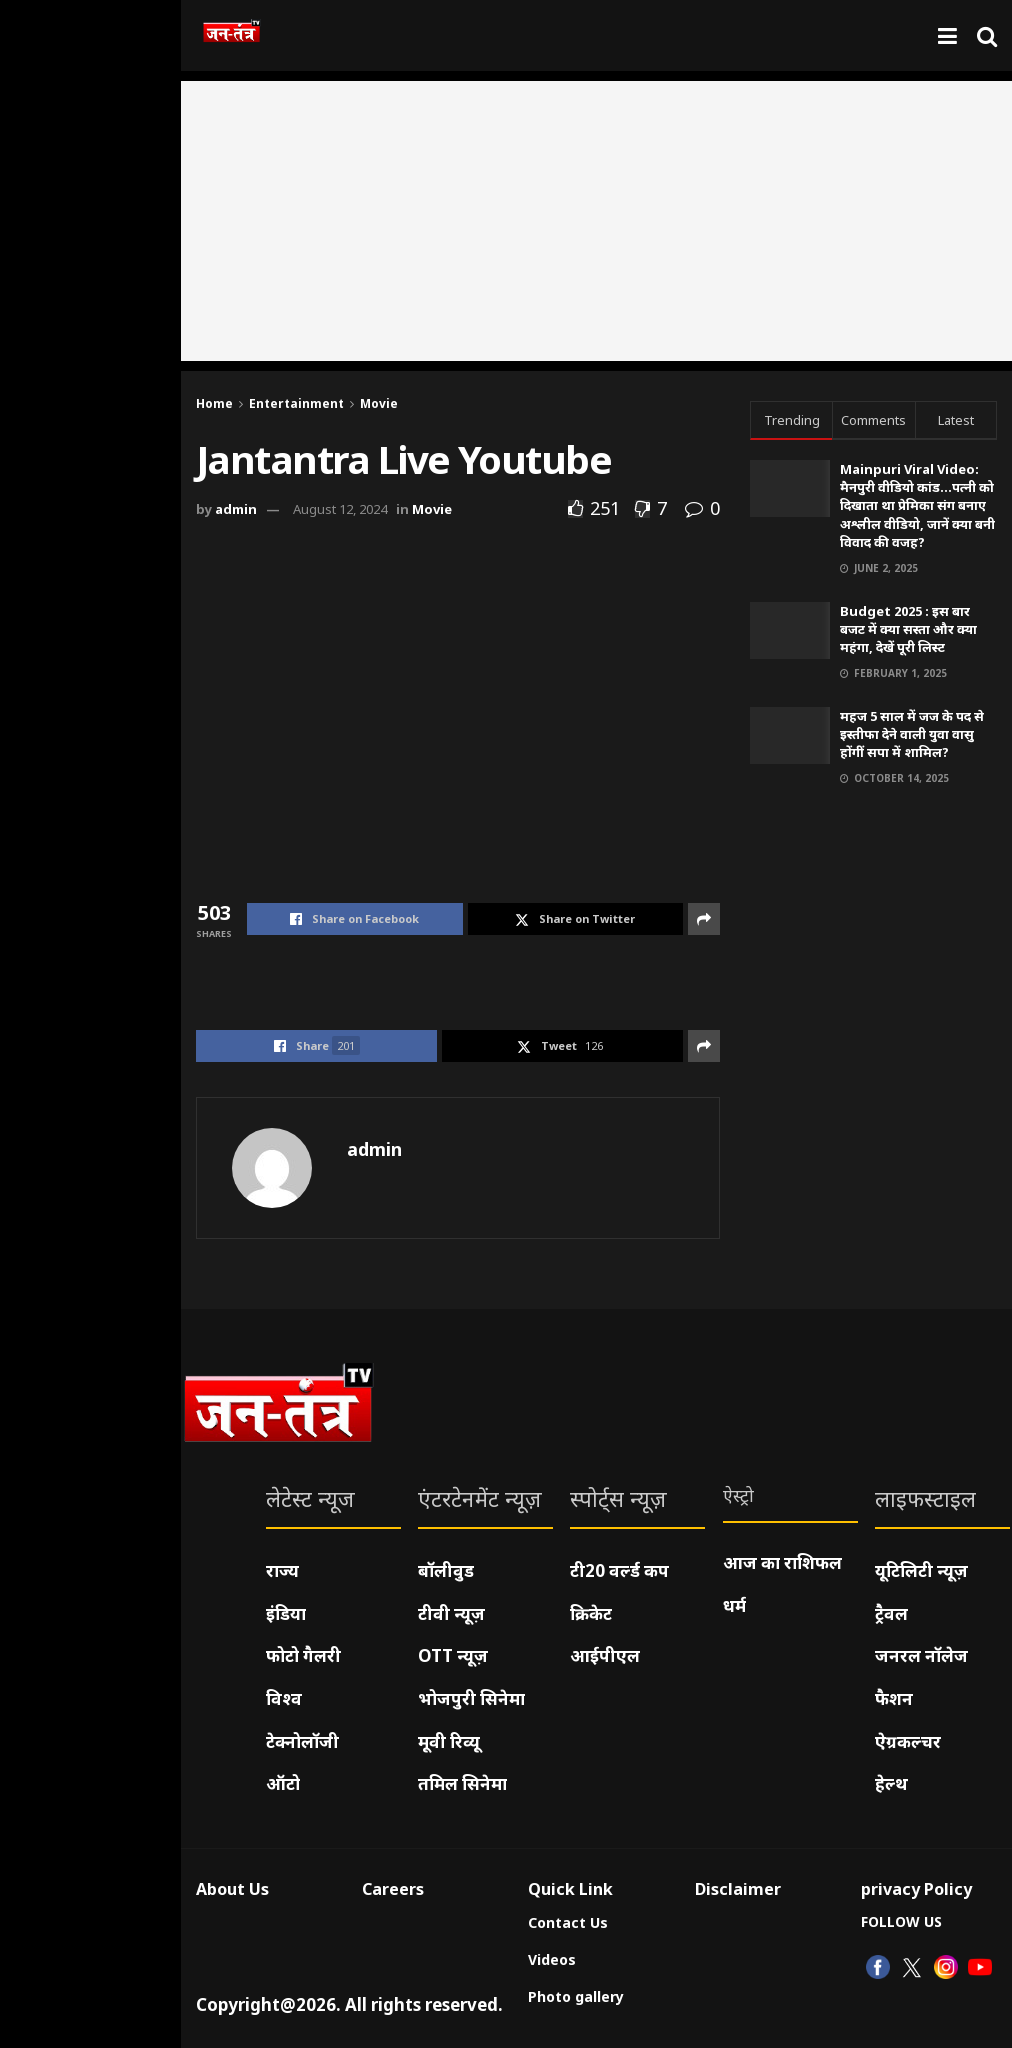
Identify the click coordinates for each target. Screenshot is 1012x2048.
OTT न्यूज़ (453, 1655)
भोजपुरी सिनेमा (471, 1698)
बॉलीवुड (446, 1570)
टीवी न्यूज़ (451, 1613)
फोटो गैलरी (303, 1655)
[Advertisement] (596, 221)
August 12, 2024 (340, 509)
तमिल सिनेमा (462, 1783)
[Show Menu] (947, 35)
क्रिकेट (591, 1613)
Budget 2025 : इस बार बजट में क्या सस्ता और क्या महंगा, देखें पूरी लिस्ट (908, 629)
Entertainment (296, 403)
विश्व (284, 1698)
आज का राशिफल (782, 1562)
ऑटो (283, 1783)
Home (214, 403)
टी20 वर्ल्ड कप (619, 1570)
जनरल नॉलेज (921, 1655)
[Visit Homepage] (231, 36)
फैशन (894, 1698)
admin (236, 509)
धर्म (734, 1605)
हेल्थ (891, 1783)
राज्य (282, 1570)
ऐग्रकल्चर (908, 1741)
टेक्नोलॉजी (302, 1741)
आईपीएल (605, 1655)
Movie (379, 403)
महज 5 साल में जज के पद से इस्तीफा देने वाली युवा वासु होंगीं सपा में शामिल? (912, 734)
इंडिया (286, 1613)
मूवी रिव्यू (449, 1741)
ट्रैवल (891, 1613)
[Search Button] (987, 35)
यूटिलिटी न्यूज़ (921, 1570)
